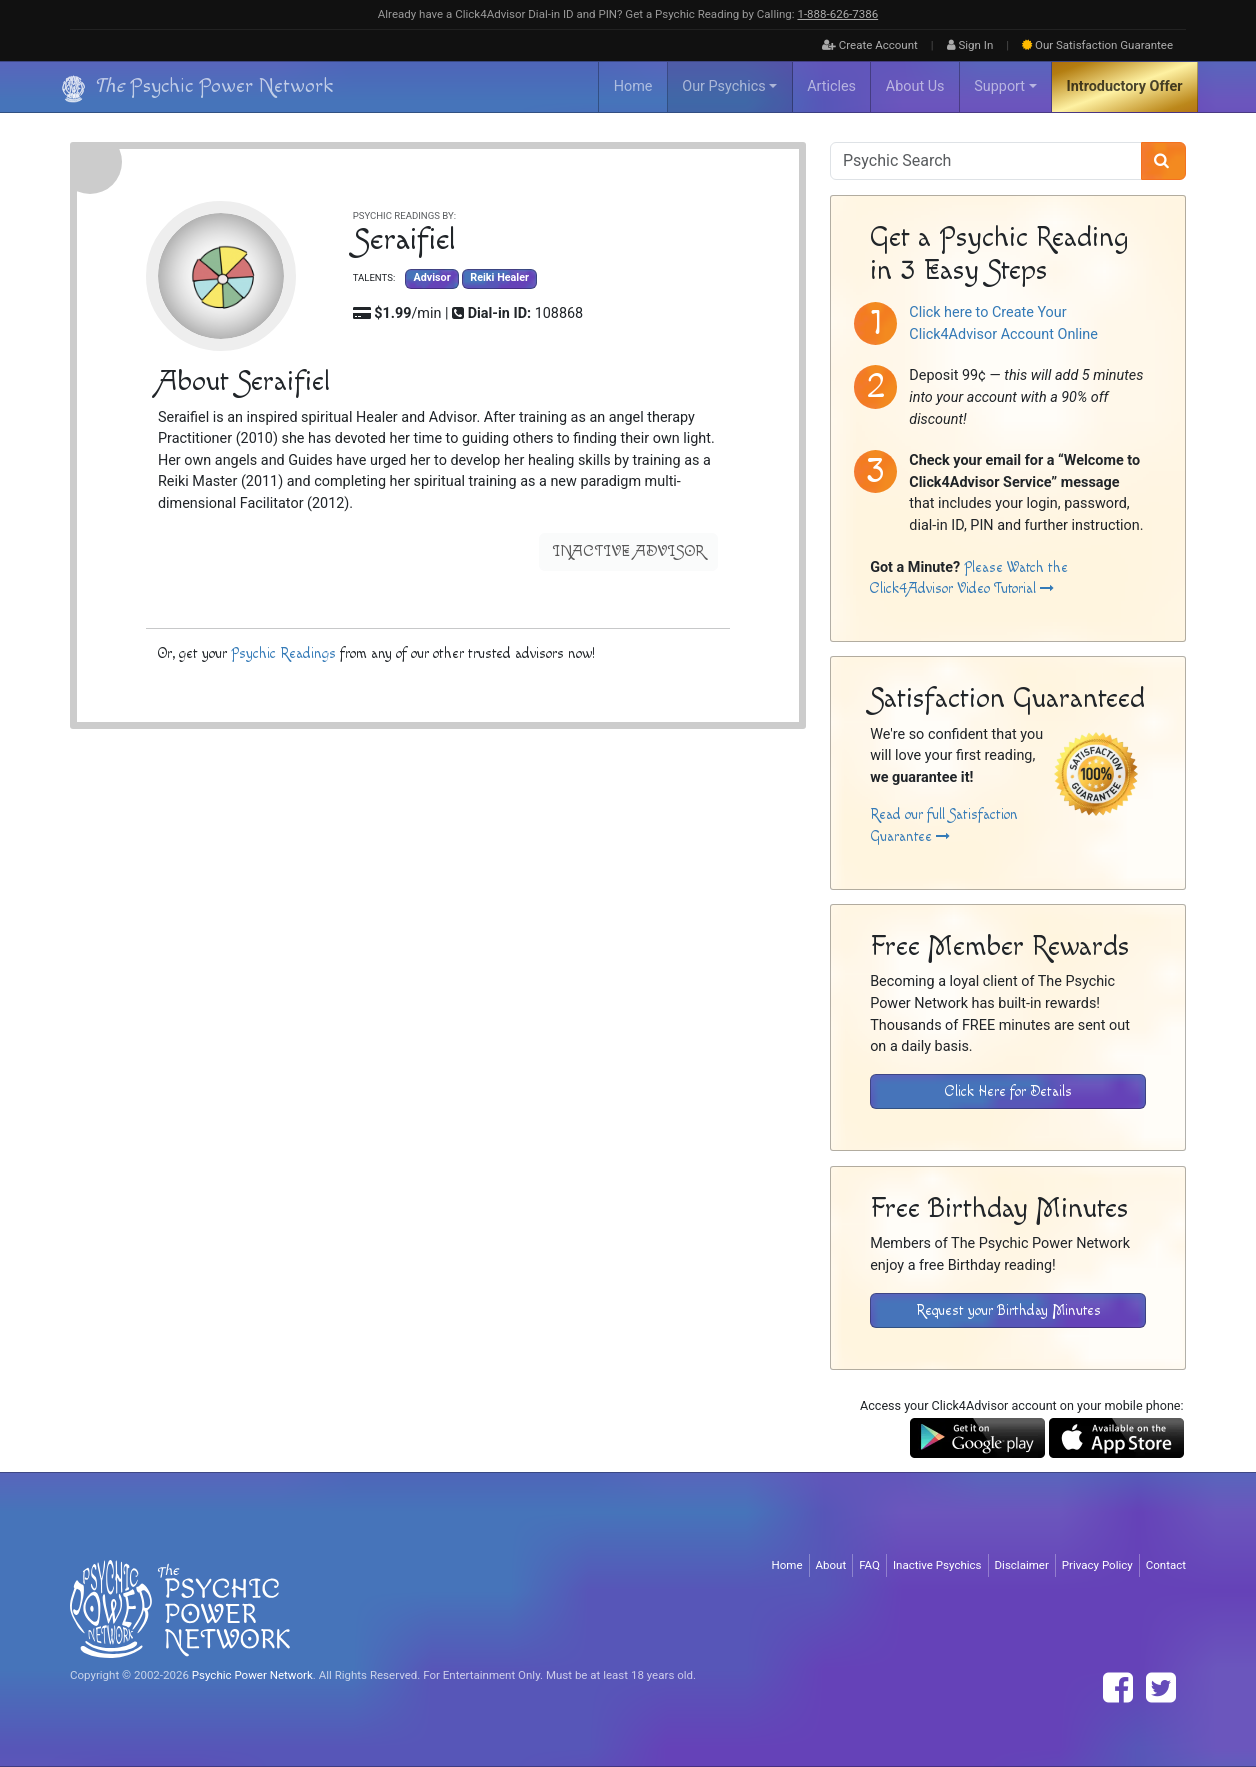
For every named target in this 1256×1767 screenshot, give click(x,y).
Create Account (870, 45)
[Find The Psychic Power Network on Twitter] (1161, 1688)
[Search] (1163, 161)
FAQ (869, 1565)
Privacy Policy (1097, 1565)
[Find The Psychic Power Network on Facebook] (1118, 1688)
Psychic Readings (283, 653)
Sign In (970, 45)
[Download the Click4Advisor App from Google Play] (977, 1437)
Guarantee (1097, 45)
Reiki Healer (499, 278)
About (831, 1565)
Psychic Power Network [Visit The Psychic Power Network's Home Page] (252, 1675)
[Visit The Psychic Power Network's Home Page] (180, 1608)
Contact (1166, 1565)
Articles (831, 86)
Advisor (431, 278)
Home (633, 86)
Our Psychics (723, 86)
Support (999, 86)
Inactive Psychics (937, 1565)
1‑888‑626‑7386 (837, 14)
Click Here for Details (1008, 1091)
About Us (915, 86)
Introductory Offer (1125, 86)
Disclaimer (1022, 1565)
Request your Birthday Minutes (1008, 1310)
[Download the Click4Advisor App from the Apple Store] (1116, 1437)
